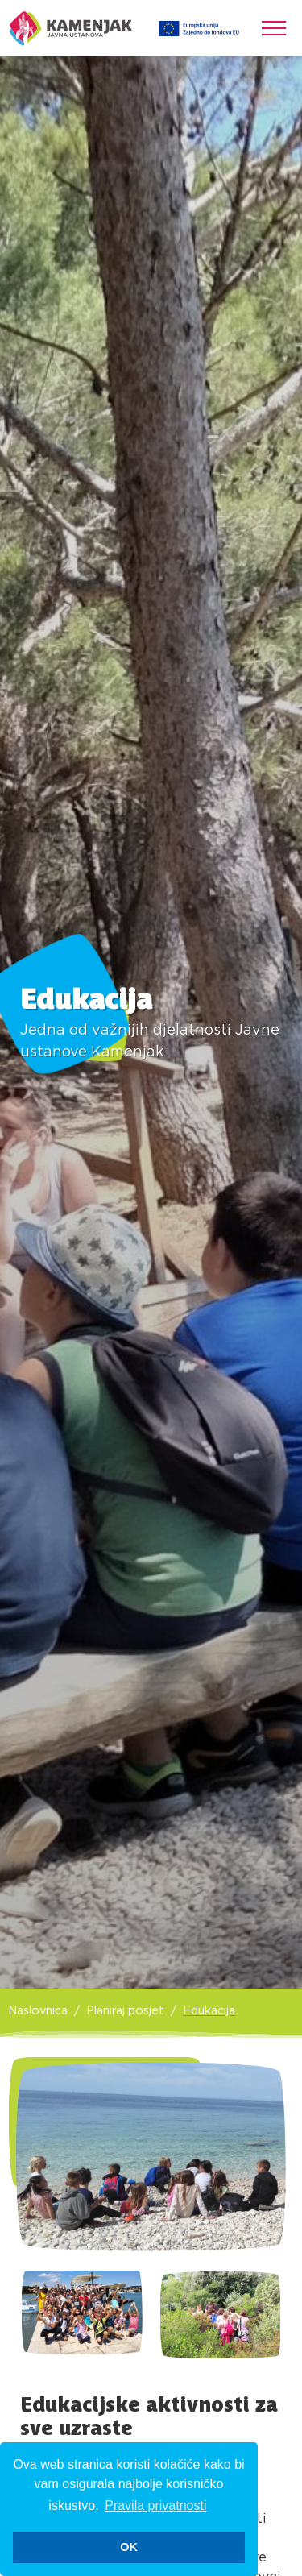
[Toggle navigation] (274, 28)
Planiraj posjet (125, 2011)
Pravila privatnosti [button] (155, 2505)
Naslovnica (38, 2011)
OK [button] (129, 2547)
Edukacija (209, 2011)
